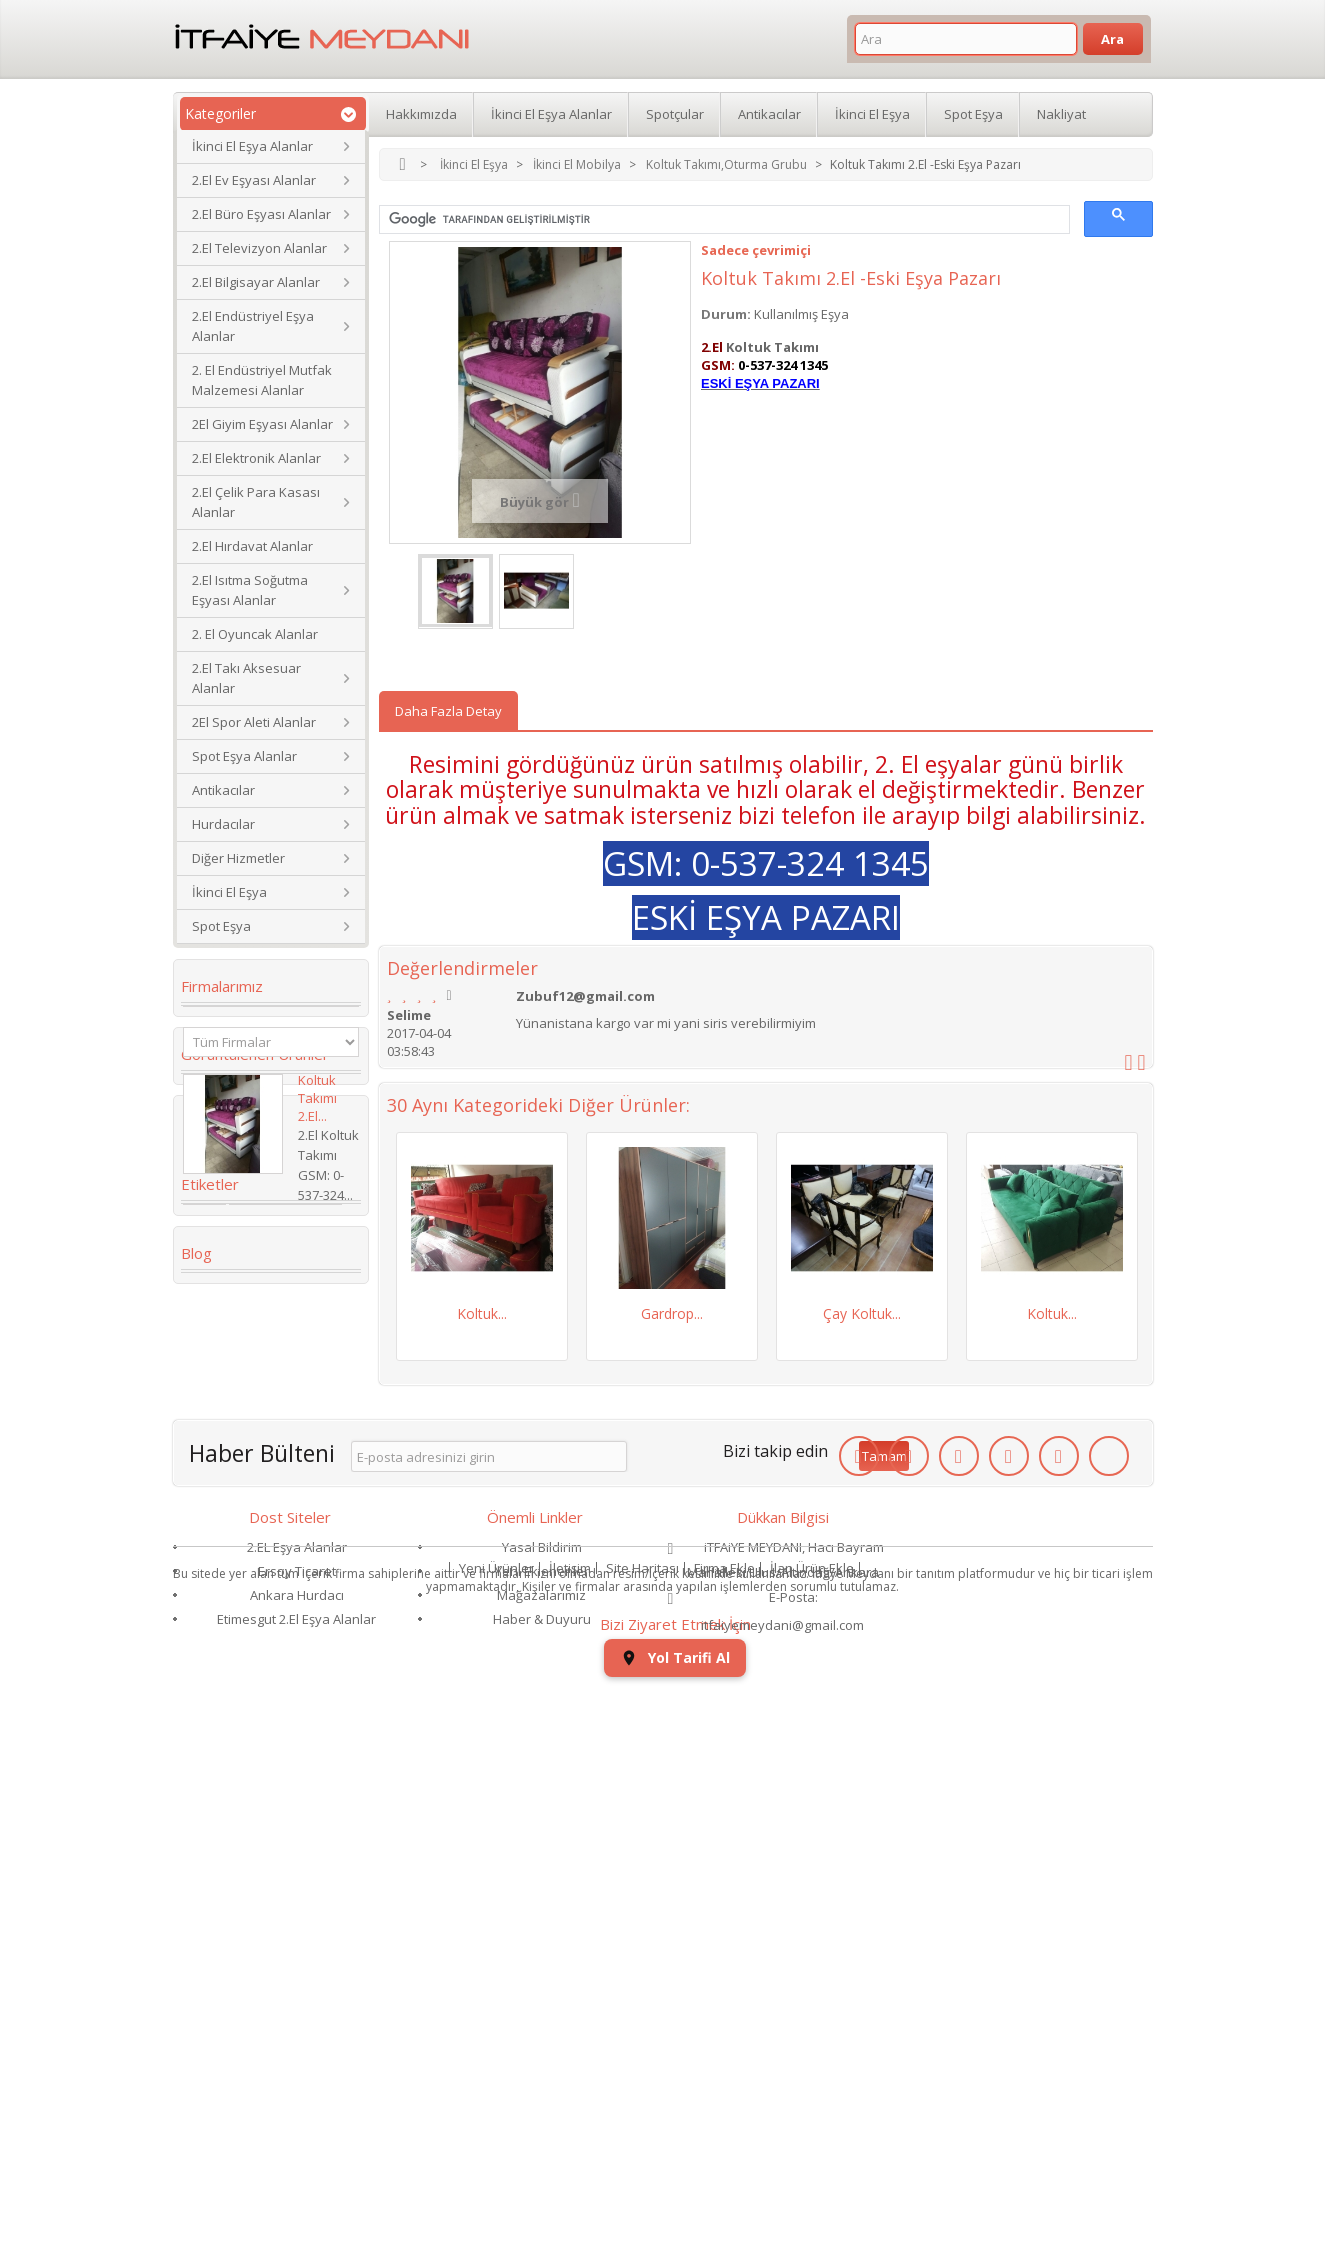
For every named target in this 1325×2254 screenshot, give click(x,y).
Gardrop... (672, 1313)
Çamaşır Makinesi (250, 1570)
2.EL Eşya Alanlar (297, 2054)
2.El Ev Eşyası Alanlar (254, 180)
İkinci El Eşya (229, 892)
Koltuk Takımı (285, 1390)
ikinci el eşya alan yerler (250, 1668)
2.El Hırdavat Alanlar (252, 546)
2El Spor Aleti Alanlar (254, 722)
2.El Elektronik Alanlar (256, 458)
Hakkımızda (421, 114)
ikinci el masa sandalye (269, 1480)
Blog (196, 1847)
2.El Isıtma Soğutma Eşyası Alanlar (250, 590)
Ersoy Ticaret (297, 2078)
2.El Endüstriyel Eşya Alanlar (253, 326)
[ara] (722, 220)
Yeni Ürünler (496, 2179)
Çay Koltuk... (862, 1313)
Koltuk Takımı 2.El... (317, 1169)
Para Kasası (230, 1706)
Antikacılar (223, 790)
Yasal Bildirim (542, 2054)
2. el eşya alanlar (247, 1420)
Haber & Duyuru (542, 2126)
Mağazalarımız (541, 2102)
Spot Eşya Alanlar (244, 756)
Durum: (726, 314)
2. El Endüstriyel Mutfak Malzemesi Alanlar (262, 380)
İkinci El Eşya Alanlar (252, 146)
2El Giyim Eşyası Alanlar (262, 424)
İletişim (570, 2179)
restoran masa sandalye (242, 1744)
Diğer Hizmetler (238, 858)
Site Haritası (642, 2179)
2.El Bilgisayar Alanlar (256, 282)
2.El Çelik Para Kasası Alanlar (256, 502)
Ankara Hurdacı (297, 2102)
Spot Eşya (221, 926)
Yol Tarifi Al (1030, 2057)
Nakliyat (1061, 114)
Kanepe (218, 1510)
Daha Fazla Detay (448, 711)
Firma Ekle (724, 2179)
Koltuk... (482, 1313)
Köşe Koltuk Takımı (256, 1540)
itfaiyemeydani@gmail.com (782, 2132)
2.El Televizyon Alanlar (259, 248)
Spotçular (675, 114)
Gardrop (221, 1450)
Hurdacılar (223, 824)
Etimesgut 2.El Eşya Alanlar (296, 2126)
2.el (204, 1390)
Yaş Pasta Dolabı (248, 1782)
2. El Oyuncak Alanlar (255, 634)
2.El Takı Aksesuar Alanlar (246, 678)
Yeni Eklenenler (542, 2078)
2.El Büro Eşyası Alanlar (261, 214)
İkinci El (291, 1510)
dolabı (214, 1600)
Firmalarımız (222, 986)
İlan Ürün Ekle (812, 2179)
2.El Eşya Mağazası (252, 1630)
